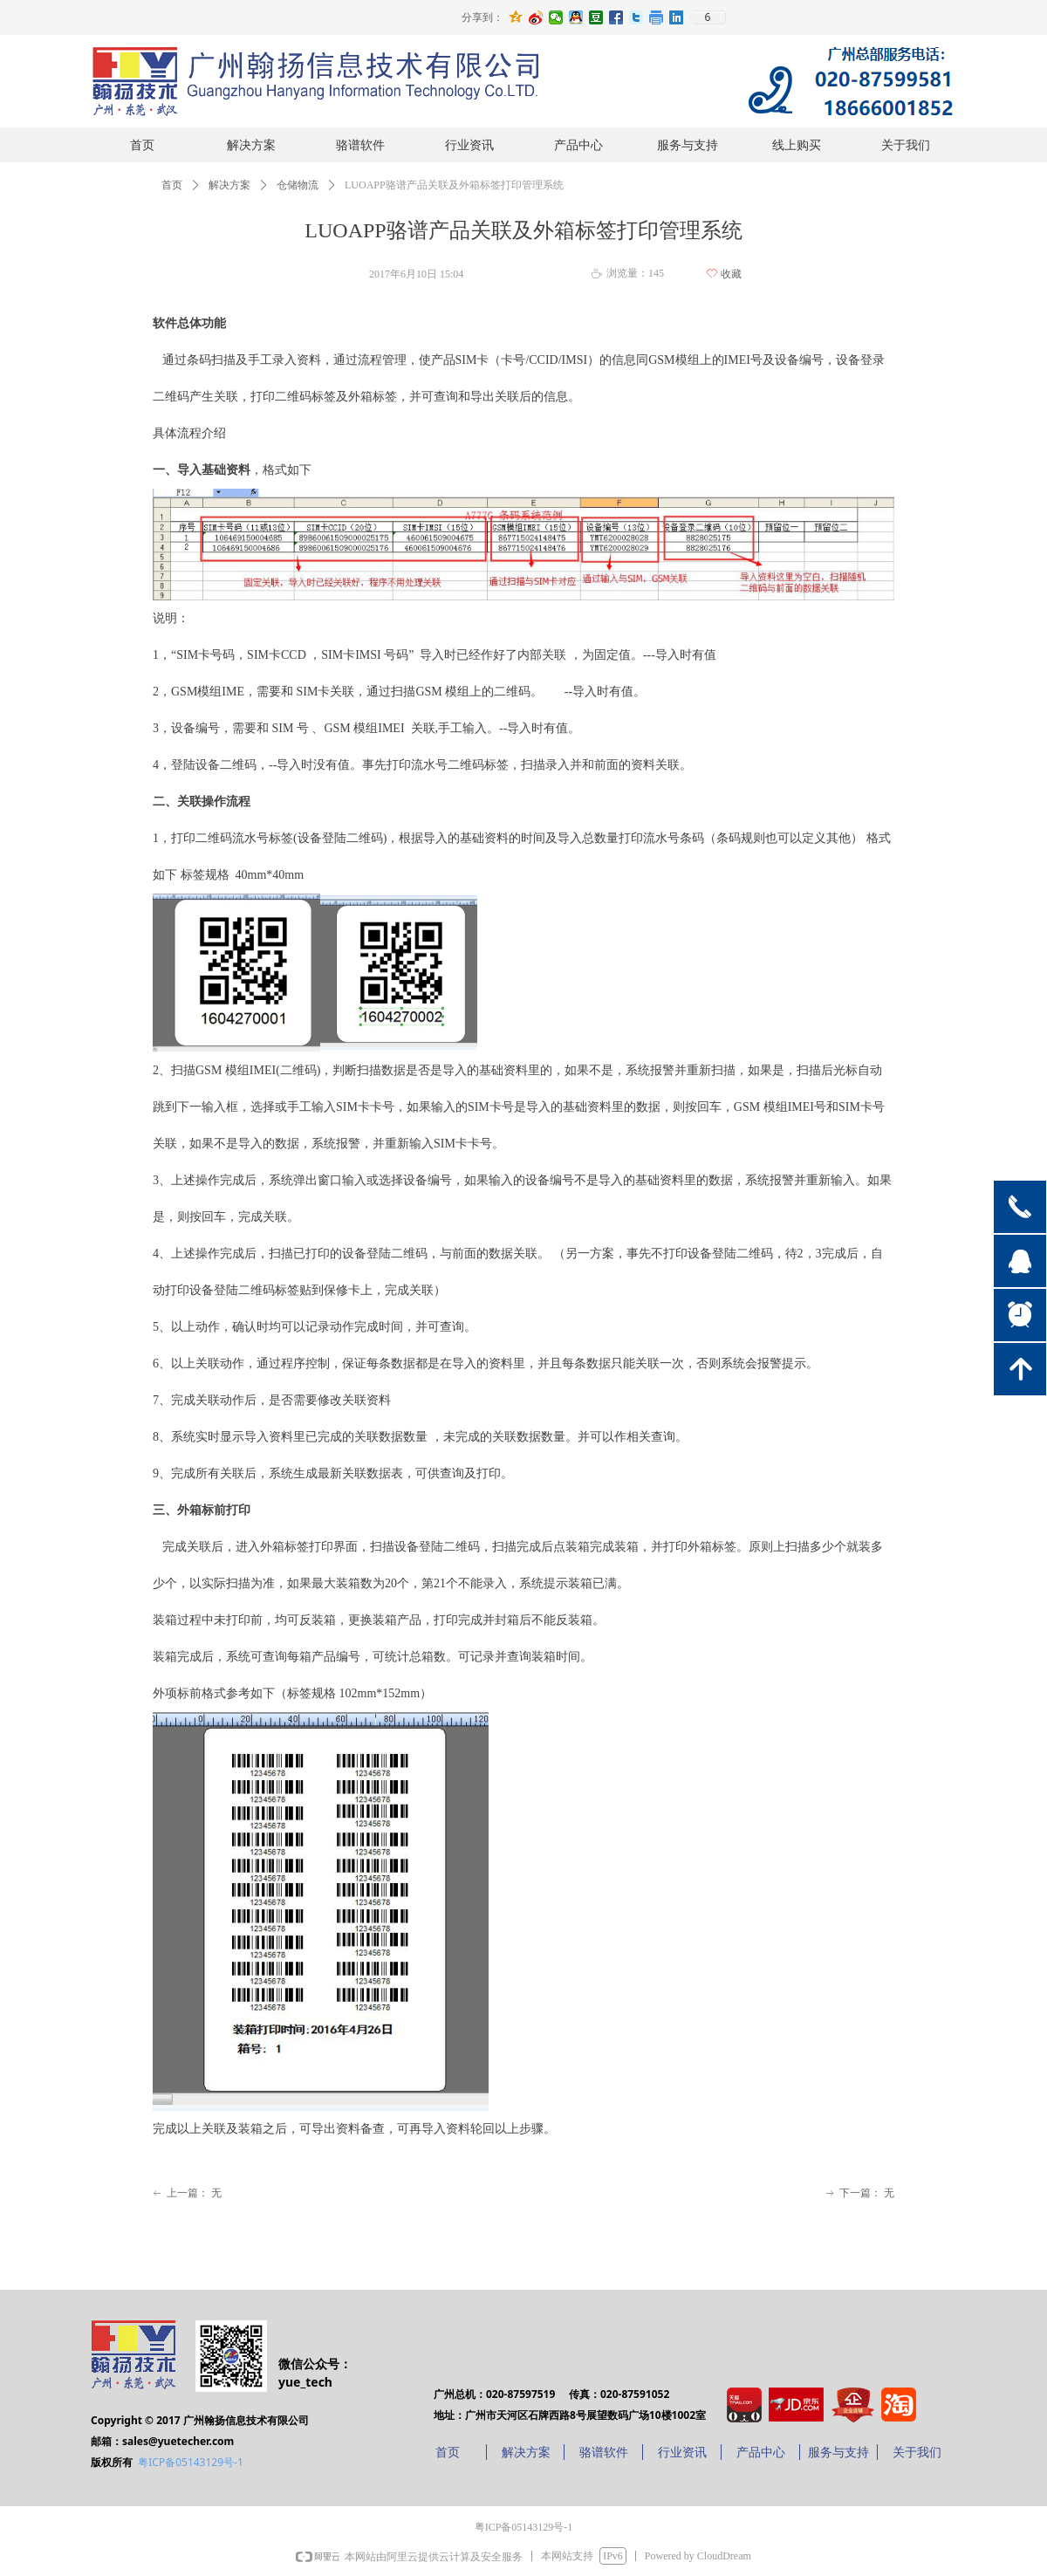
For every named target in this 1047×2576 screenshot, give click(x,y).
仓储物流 (297, 185)
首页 (171, 185)
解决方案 (229, 185)
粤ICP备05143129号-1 (190, 2462)
